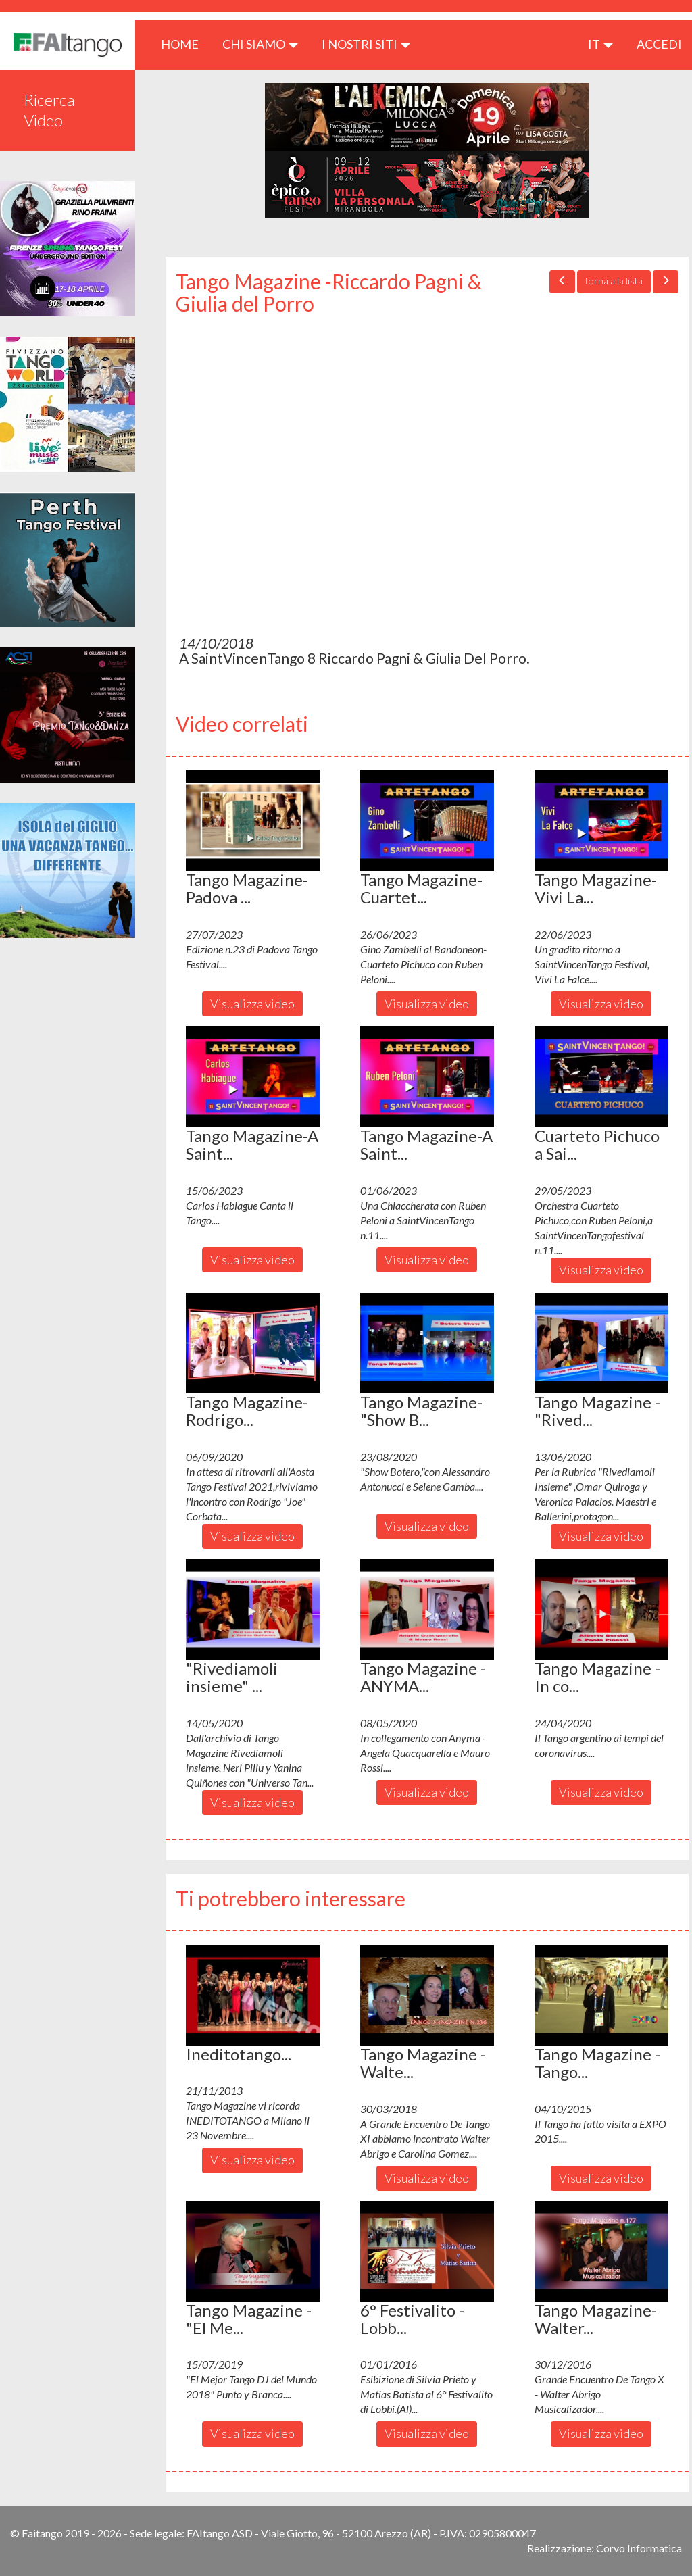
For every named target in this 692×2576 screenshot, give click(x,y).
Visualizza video (252, 1003)
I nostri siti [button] (366, 43)
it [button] (600, 43)
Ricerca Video (49, 110)
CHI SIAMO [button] (260, 43)
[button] (253, 820)
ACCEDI (659, 43)
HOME (185, 43)
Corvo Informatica (639, 2548)
